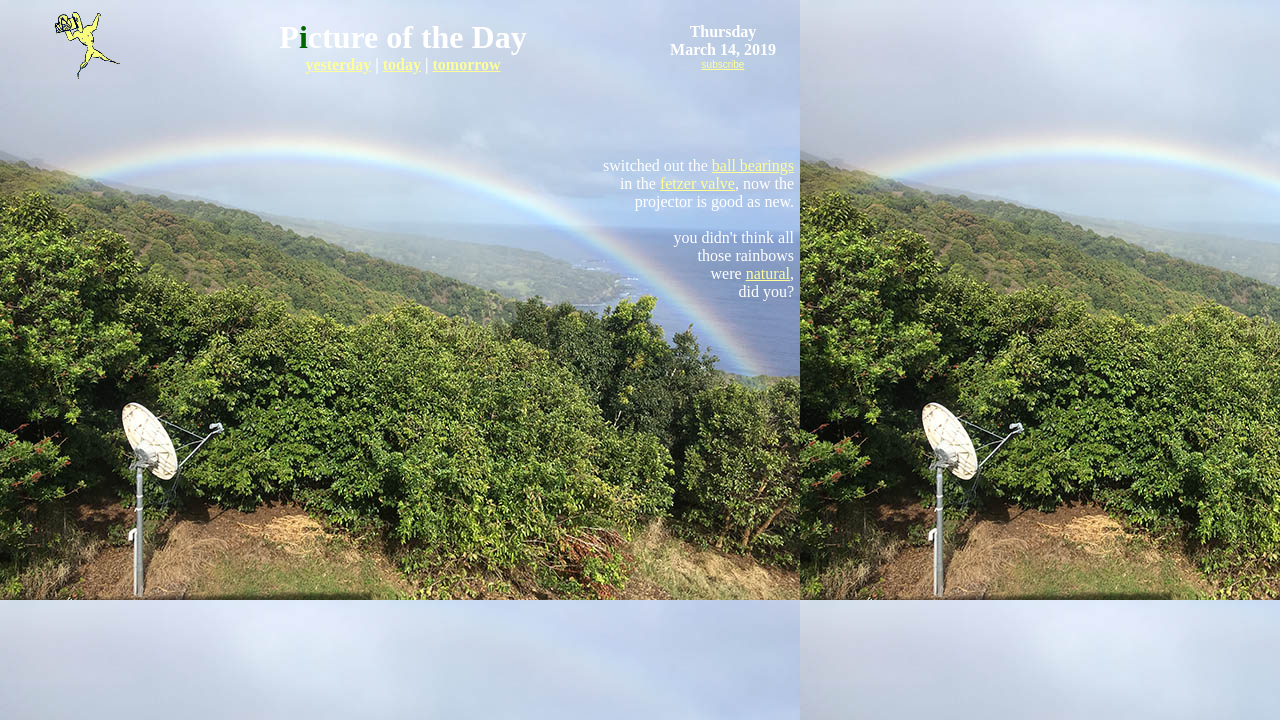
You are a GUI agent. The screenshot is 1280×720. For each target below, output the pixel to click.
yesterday (338, 64)
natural (768, 273)
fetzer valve (697, 183)
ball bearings (753, 165)
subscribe (723, 64)
